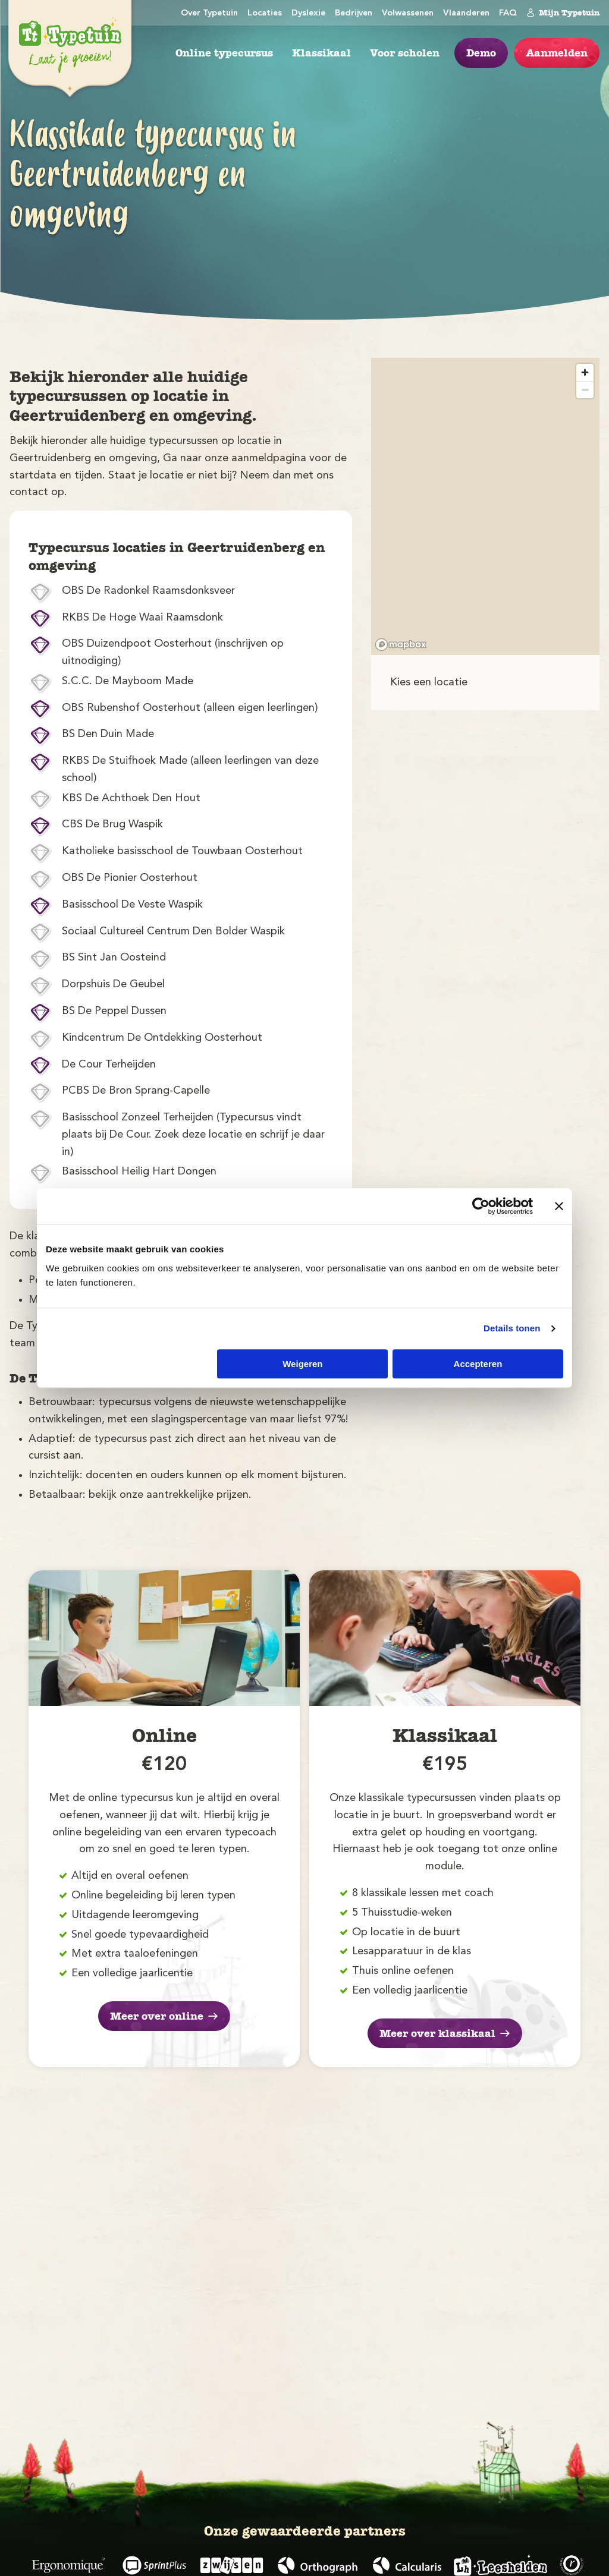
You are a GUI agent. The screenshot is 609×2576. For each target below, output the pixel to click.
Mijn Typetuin (562, 12)
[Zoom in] (585, 372)
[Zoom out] (585, 389)
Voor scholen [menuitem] (405, 53)
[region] (485, 506)
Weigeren (302, 1364)
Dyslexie (308, 13)
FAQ (508, 13)
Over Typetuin (209, 13)
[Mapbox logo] (401, 644)
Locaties (264, 13)
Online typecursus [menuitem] (224, 53)
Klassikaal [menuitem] (321, 53)
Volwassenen (408, 13)
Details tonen (512, 1328)
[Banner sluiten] (559, 1206)
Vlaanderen (466, 13)
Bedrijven (353, 13)
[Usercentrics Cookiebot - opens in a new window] (481, 1206)
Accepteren (478, 1364)
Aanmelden (557, 53)
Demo (481, 53)
